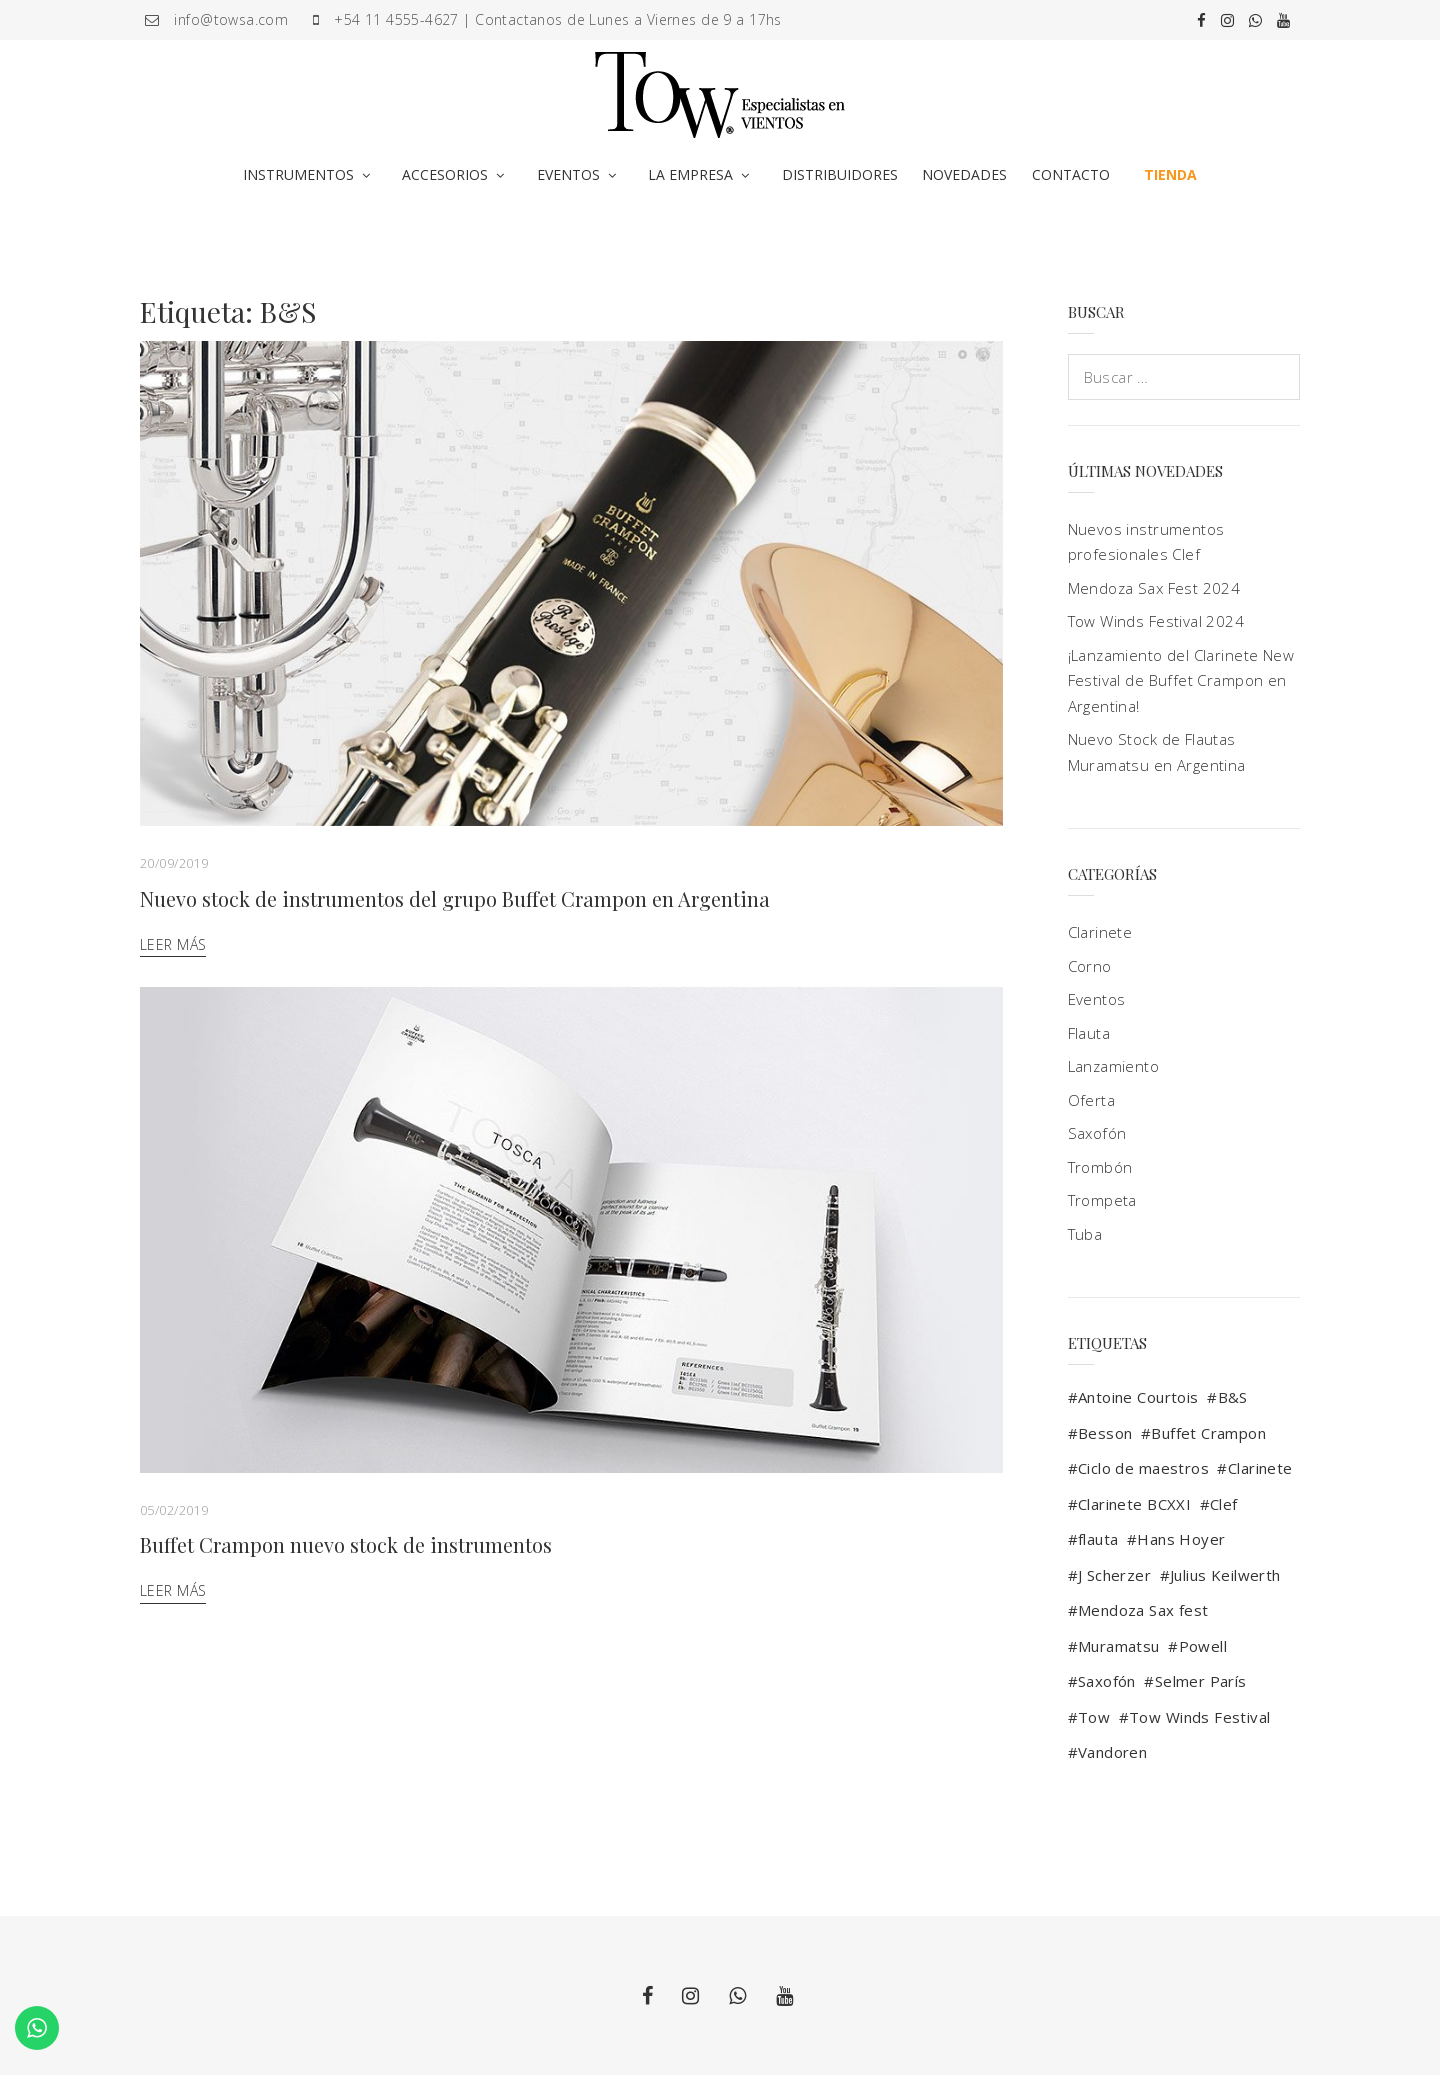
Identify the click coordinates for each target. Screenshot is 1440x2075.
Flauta (1089, 1033)
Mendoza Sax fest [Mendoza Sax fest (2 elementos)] (1143, 1610)
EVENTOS (568, 174)
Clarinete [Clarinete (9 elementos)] (1260, 1468)
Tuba (1085, 1234)
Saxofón (1097, 1133)
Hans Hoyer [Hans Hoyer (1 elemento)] (1181, 1539)
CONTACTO (1071, 174)
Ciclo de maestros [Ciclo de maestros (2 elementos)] (1143, 1468)
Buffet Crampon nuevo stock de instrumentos (346, 1544)
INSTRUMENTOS (298, 174)
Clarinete (1100, 932)
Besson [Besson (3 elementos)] (1105, 1433)
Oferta (1092, 1100)
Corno (1090, 966)
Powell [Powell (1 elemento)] (1203, 1646)
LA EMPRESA (690, 174)
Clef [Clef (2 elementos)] (1224, 1504)
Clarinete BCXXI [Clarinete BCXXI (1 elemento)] (1134, 1504)
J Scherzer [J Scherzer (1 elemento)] (1114, 1575)
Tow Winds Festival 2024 (1156, 621)
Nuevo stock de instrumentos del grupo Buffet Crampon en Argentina (455, 898)
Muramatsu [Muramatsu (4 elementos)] (1119, 1646)
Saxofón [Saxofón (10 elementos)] (1107, 1681)
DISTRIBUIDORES (840, 174)
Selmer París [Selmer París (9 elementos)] (1201, 1681)
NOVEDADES (964, 174)
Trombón (1100, 1167)
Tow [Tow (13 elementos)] (1094, 1717)
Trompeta (1102, 1200)
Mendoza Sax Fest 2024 (1154, 588)
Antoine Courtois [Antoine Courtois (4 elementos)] (1138, 1397)
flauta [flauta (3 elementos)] (1098, 1539)
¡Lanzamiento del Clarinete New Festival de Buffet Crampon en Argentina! (1181, 680)
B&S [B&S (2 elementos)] (1233, 1397)
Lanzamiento (1114, 1066)
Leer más (173, 944)
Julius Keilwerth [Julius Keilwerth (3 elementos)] (1225, 1575)
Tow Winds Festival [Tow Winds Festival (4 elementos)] (1200, 1717)
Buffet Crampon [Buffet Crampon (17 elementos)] (1208, 1433)
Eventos (1097, 999)
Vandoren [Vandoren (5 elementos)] (1112, 1752)
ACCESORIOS (445, 174)
